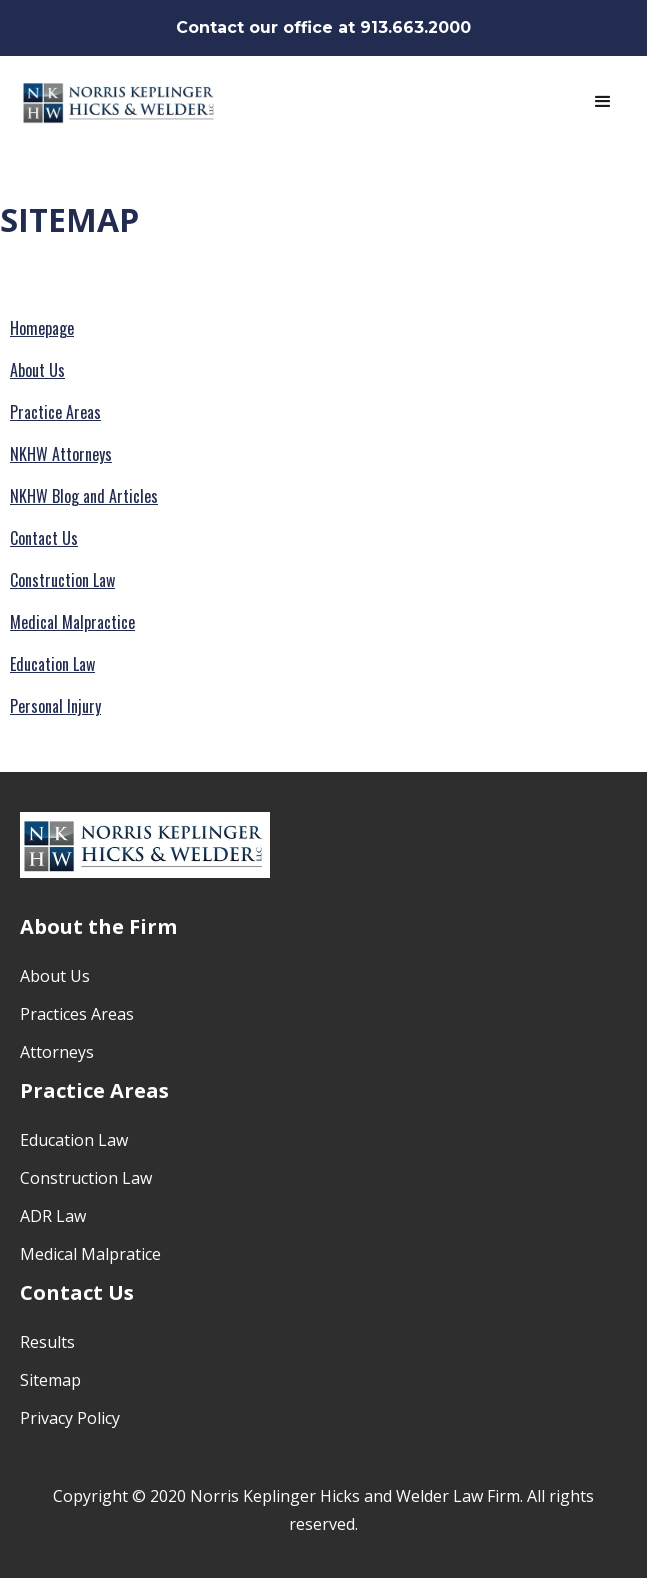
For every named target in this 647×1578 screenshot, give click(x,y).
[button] (603, 102)
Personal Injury (55, 706)
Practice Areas (55, 412)
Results (47, 1342)
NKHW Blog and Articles (84, 496)
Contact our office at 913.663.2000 (323, 27)
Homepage (42, 328)
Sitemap (50, 1380)
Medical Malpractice (72, 622)
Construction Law (62, 580)
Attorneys (57, 1052)
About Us (37, 370)
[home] (120, 102)
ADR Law (53, 1216)
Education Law (52, 664)
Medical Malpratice (90, 1254)
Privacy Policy (70, 1418)
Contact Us (44, 538)
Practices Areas (77, 1014)
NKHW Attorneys (61, 454)
